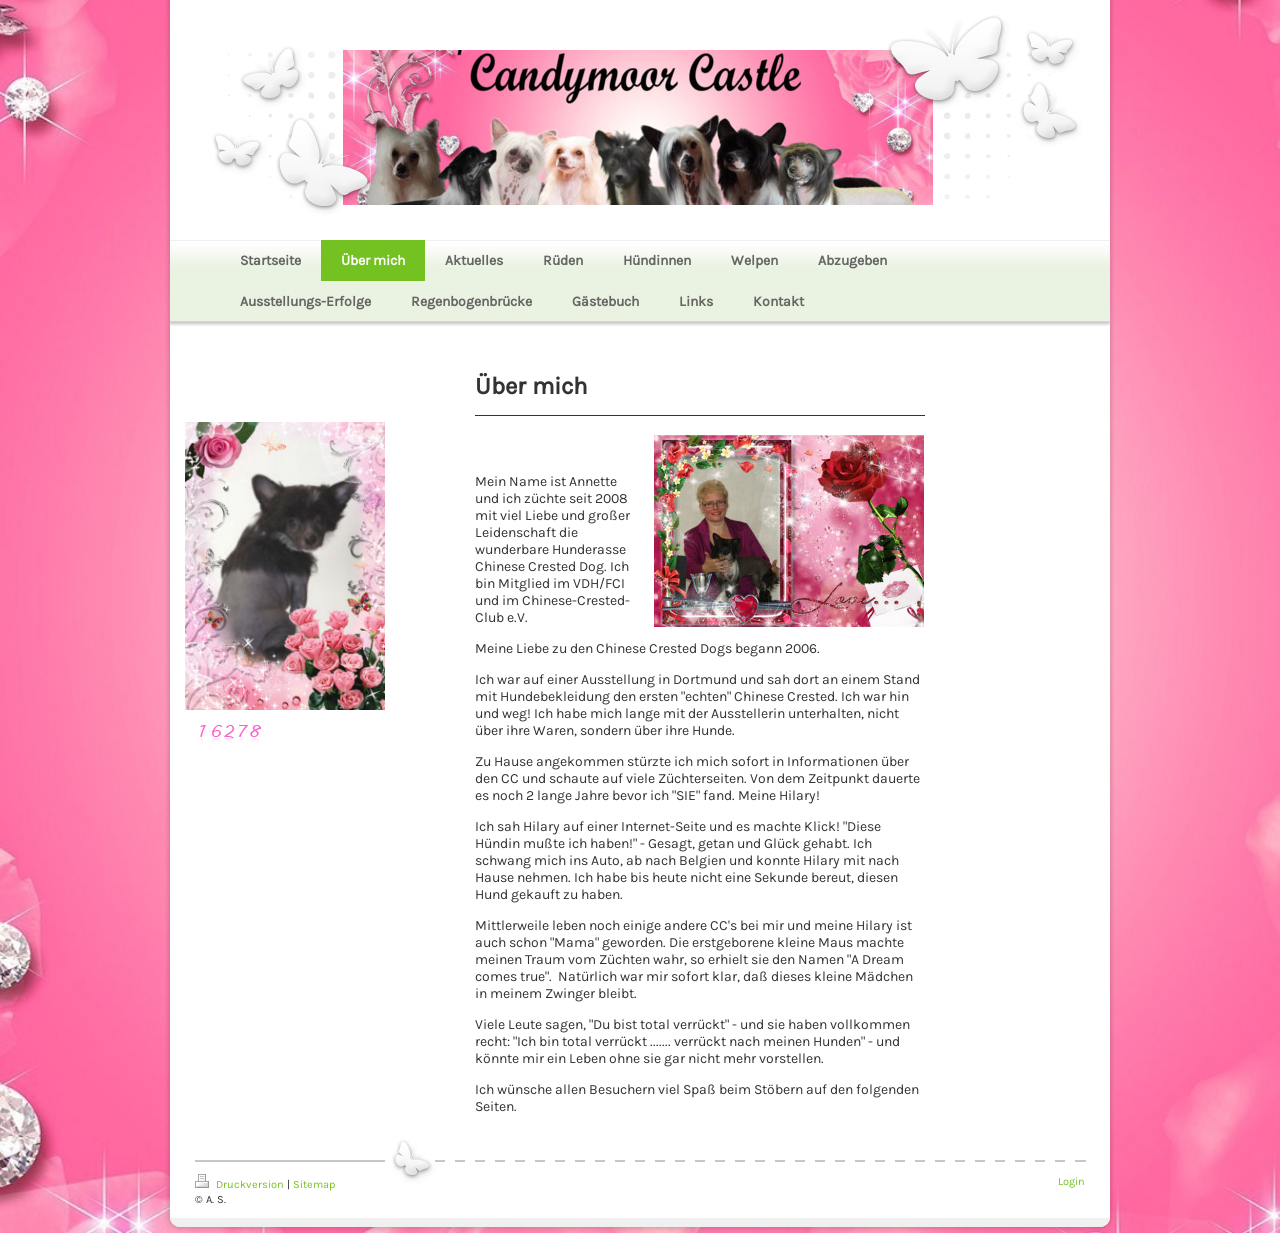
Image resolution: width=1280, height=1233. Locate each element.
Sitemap (314, 1184)
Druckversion (241, 1184)
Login (1071, 1181)
